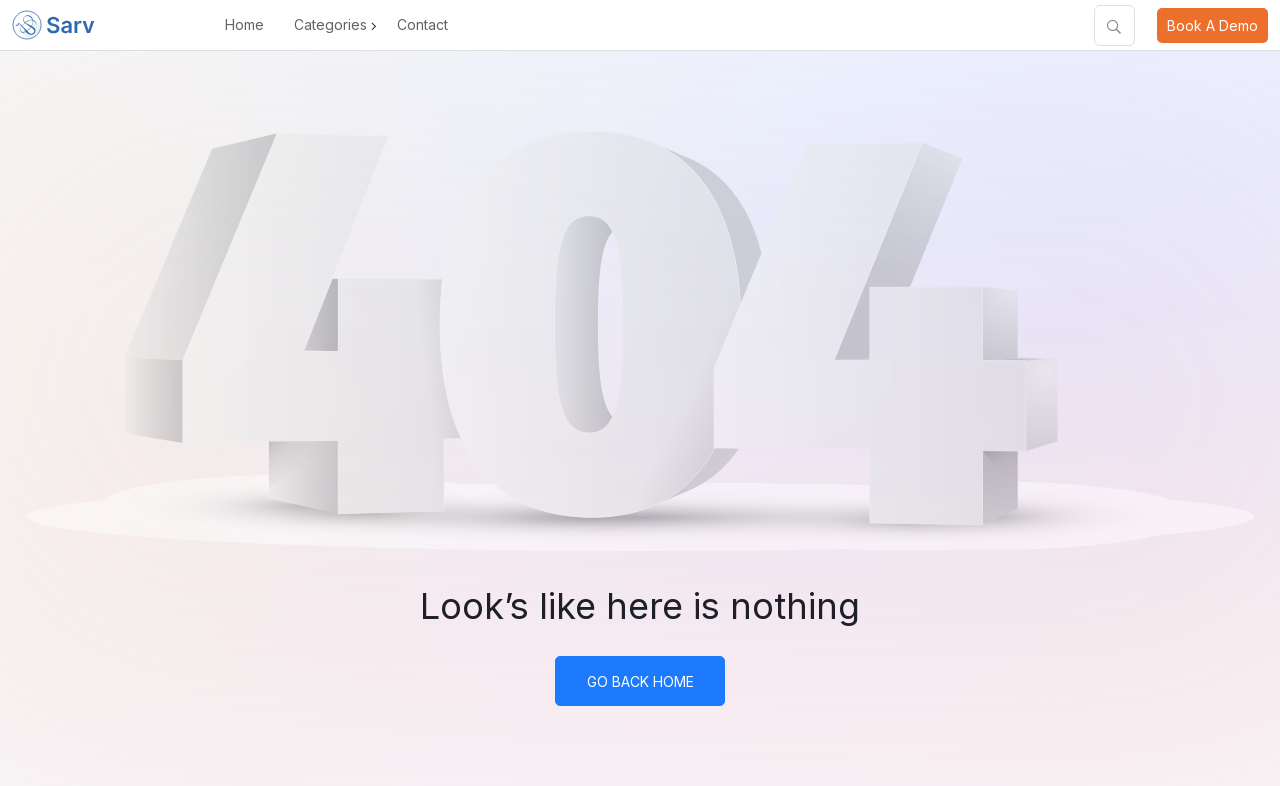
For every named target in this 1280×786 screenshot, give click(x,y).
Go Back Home (640, 681)
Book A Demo (1212, 25)
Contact (422, 24)
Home (244, 24)
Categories (330, 24)
